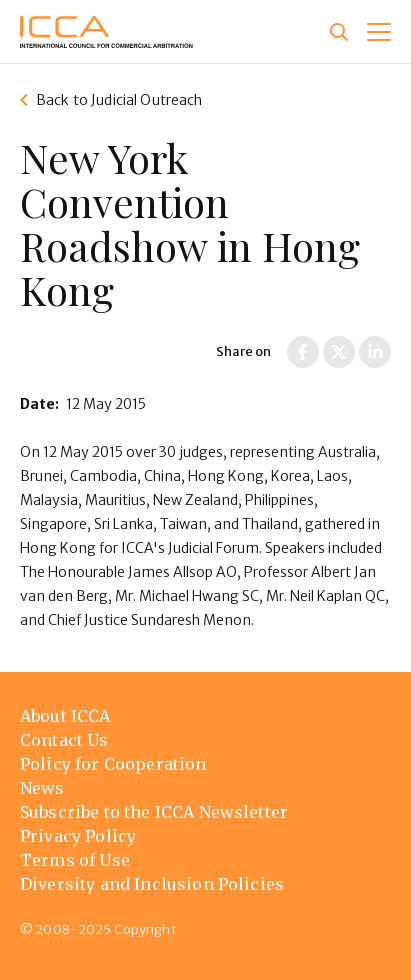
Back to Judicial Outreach (119, 100)
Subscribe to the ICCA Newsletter (154, 812)
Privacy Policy (78, 836)
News (42, 788)
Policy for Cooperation (113, 764)
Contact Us (64, 740)
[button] (379, 32)
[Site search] (339, 32)
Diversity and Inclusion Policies (152, 884)
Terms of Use (75, 860)
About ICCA (65, 716)
